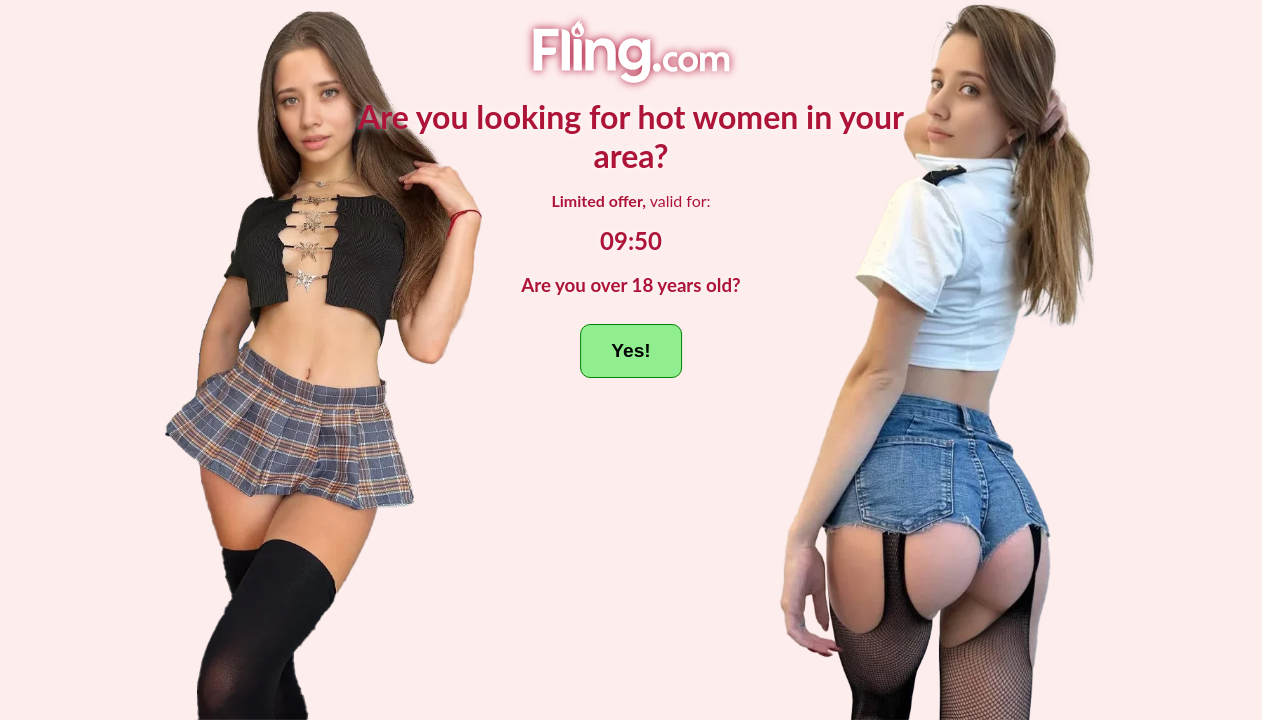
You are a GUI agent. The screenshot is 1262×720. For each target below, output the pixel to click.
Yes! (630, 350)
